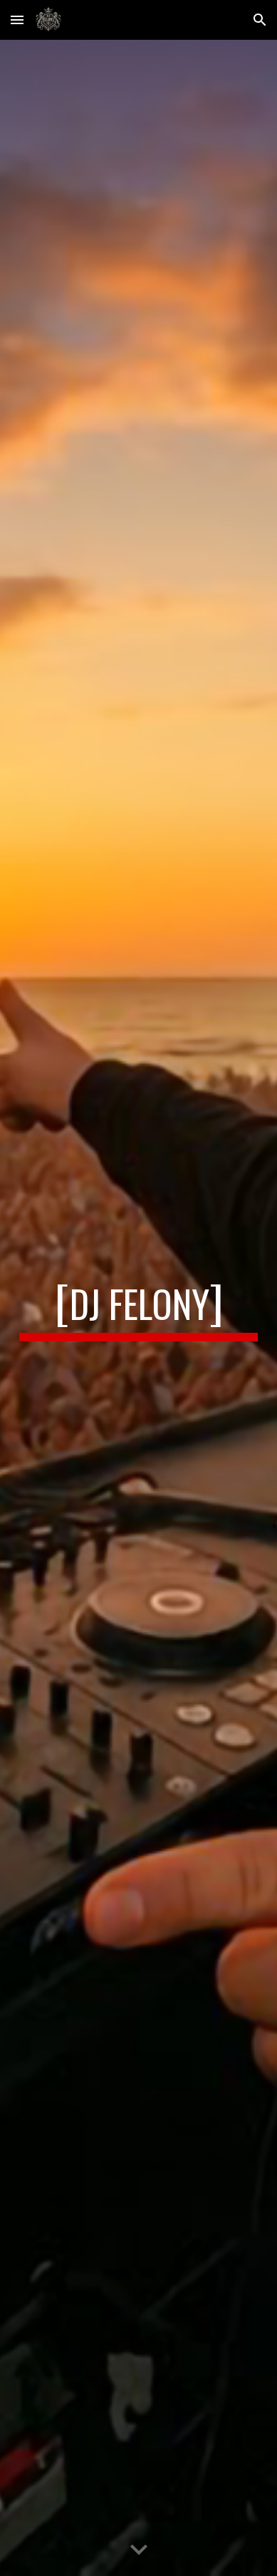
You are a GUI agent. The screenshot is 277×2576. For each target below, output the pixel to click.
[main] (138, 1308)
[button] (17, 19)
